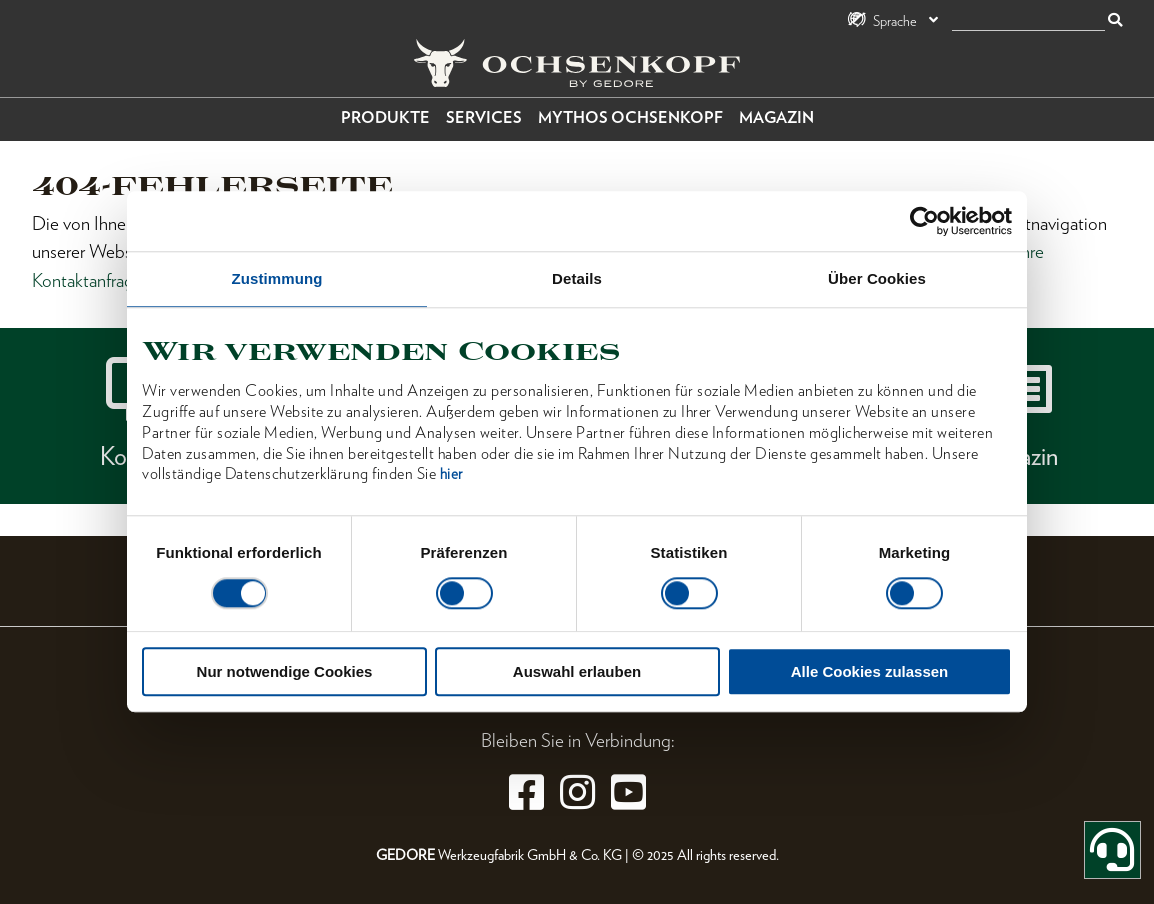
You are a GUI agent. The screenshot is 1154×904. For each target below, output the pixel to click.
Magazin (776, 117)
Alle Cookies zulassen (870, 672)
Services (484, 117)
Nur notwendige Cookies (285, 672)
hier (451, 475)
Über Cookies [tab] (877, 278)
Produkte (385, 117)
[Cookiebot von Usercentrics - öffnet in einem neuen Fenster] (924, 221)
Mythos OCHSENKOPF (630, 117)
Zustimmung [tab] (277, 278)
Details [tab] (577, 278)
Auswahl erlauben (577, 672)
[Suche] (1028, 21)
